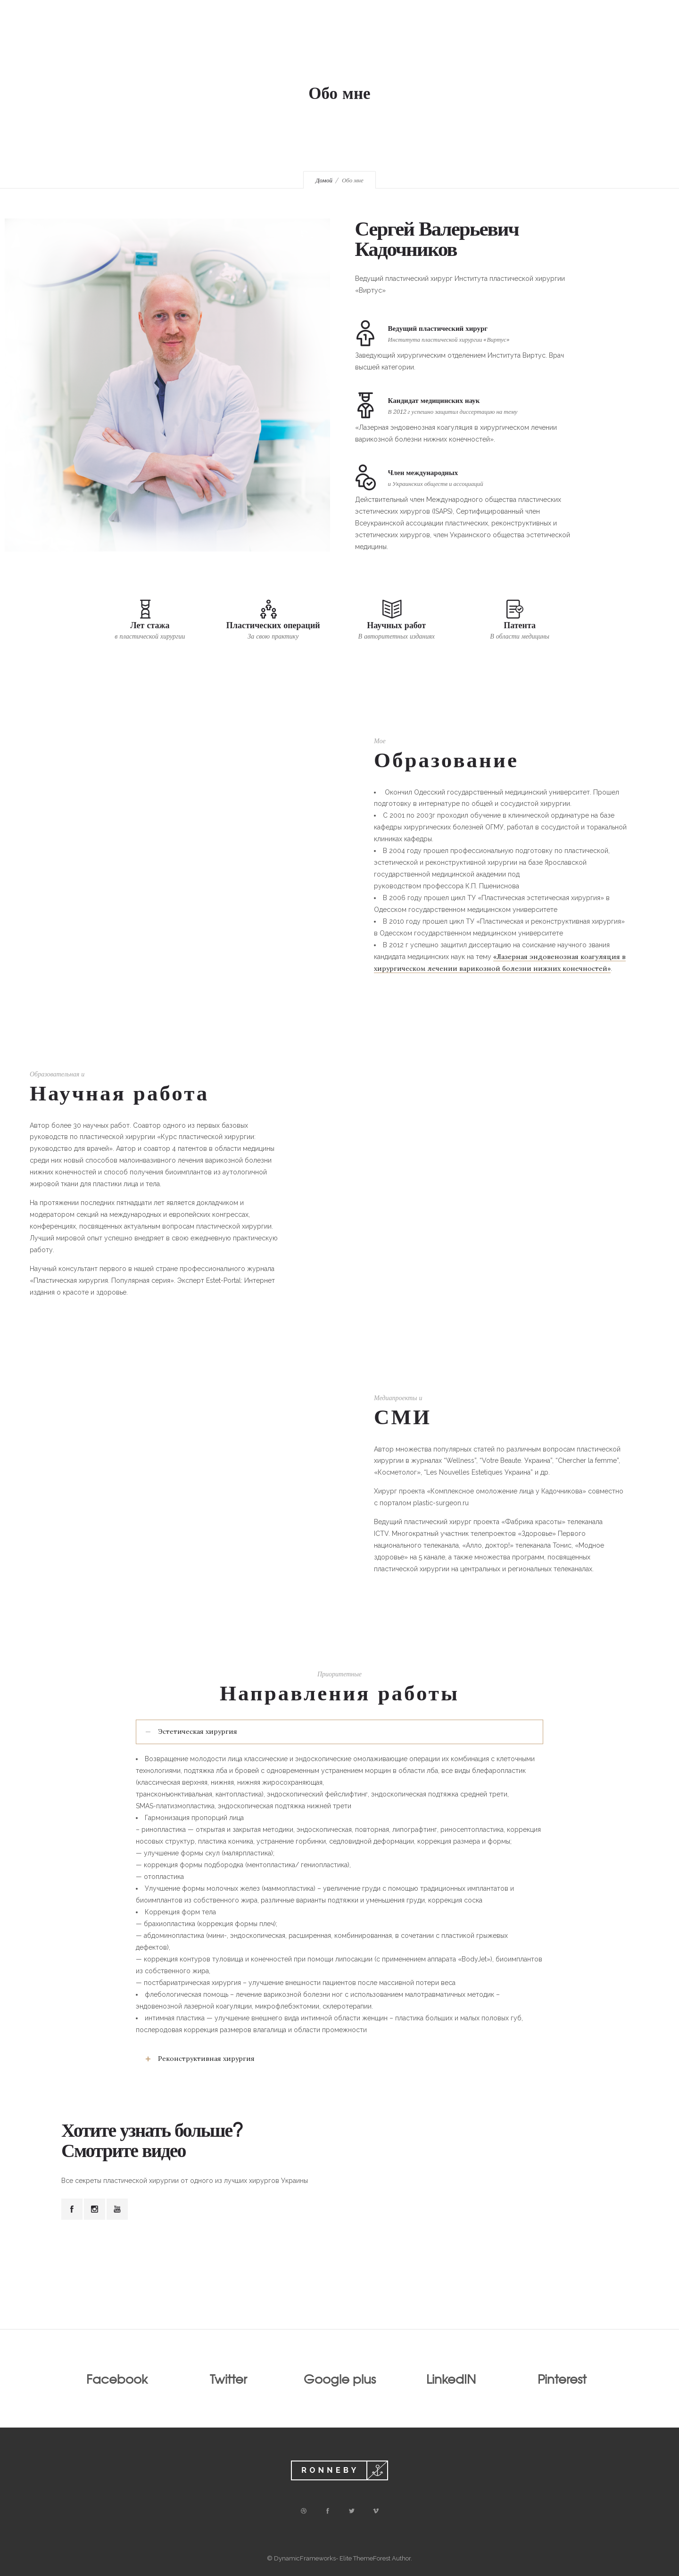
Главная (282, 37)
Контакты (487, 37)
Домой (323, 180)
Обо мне (334, 37)
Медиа (437, 37)
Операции (387, 37)
